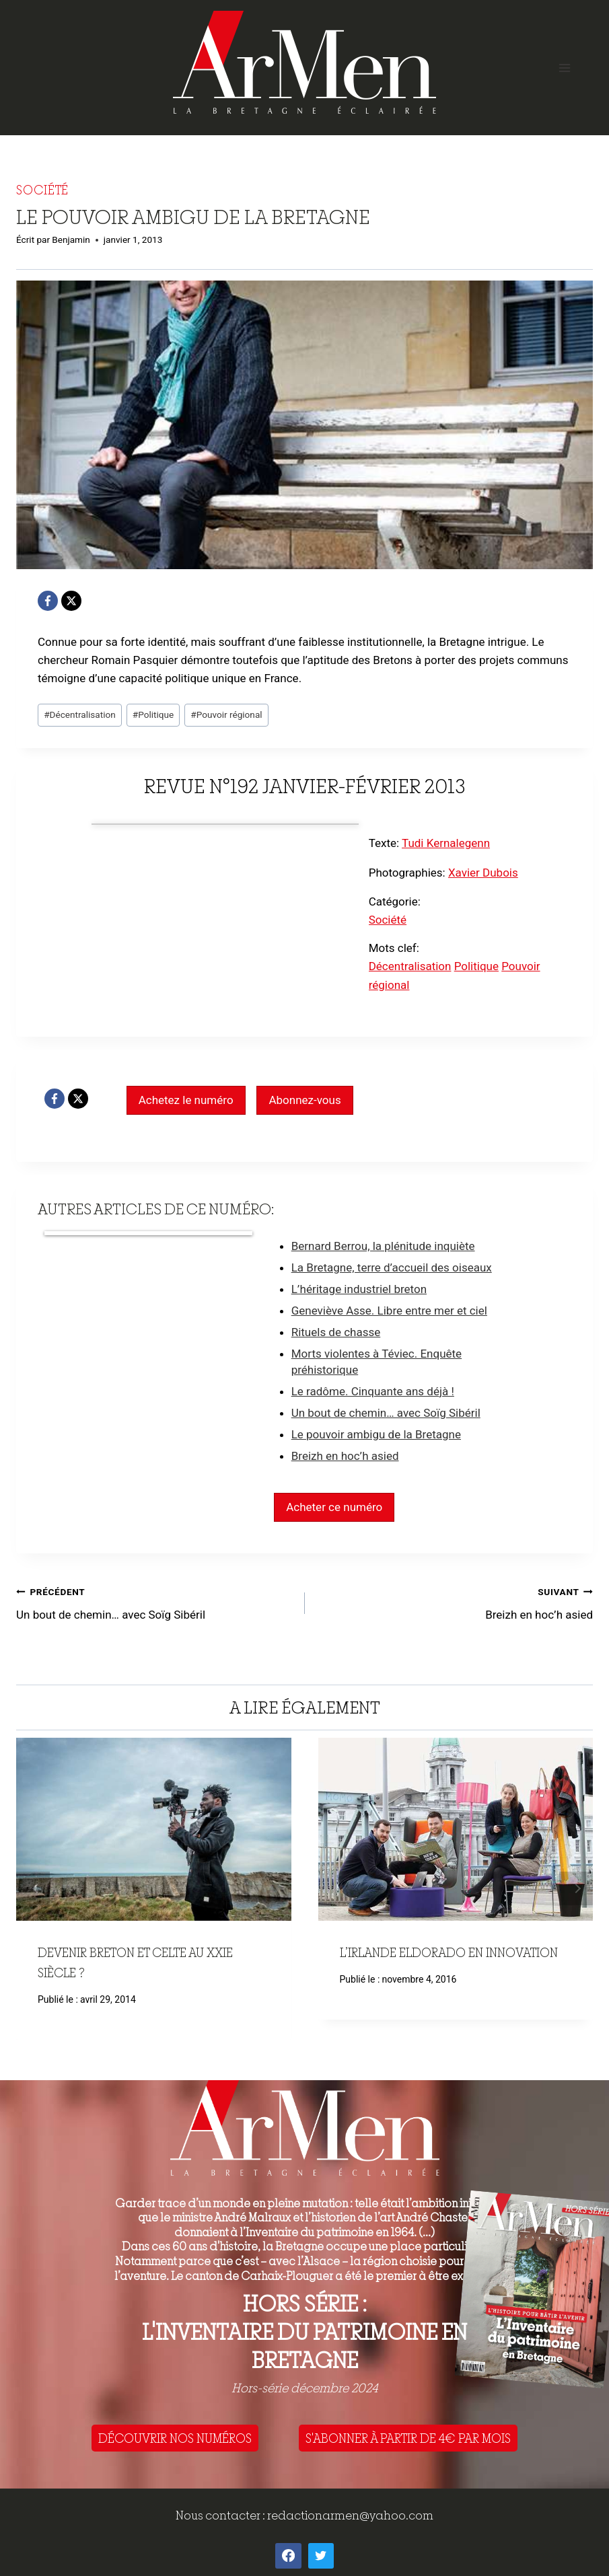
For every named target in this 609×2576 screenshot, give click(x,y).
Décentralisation (80, 714)
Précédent (33, 1888)
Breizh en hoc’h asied (345, 1456)
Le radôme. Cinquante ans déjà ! (372, 1391)
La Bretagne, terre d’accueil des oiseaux (391, 1267)
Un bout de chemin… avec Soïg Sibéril (385, 1413)
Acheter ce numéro (334, 1507)
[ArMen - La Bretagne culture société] (304, 62)
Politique (153, 714)
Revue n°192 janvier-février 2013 (305, 786)
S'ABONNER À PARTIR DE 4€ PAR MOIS (408, 2438)
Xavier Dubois (483, 872)
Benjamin (71, 239)
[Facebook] (48, 601)
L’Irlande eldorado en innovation (449, 1952)
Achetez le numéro (186, 1100)
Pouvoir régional (226, 714)
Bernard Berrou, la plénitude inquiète (383, 1246)
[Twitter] (321, 2556)
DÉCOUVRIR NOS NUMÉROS (175, 2438)
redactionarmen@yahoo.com (350, 2515)
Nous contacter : (221, 2515)
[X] (71, 601)
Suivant (576, 1888)
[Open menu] (564, 67)
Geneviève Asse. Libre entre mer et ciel (389, 1310)
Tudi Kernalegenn (446, 843)
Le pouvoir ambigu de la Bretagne (376, 1434)
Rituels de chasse (336, 1332)
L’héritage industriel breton (359, 1289)
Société (42, 190)
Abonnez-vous (304, 1100)
